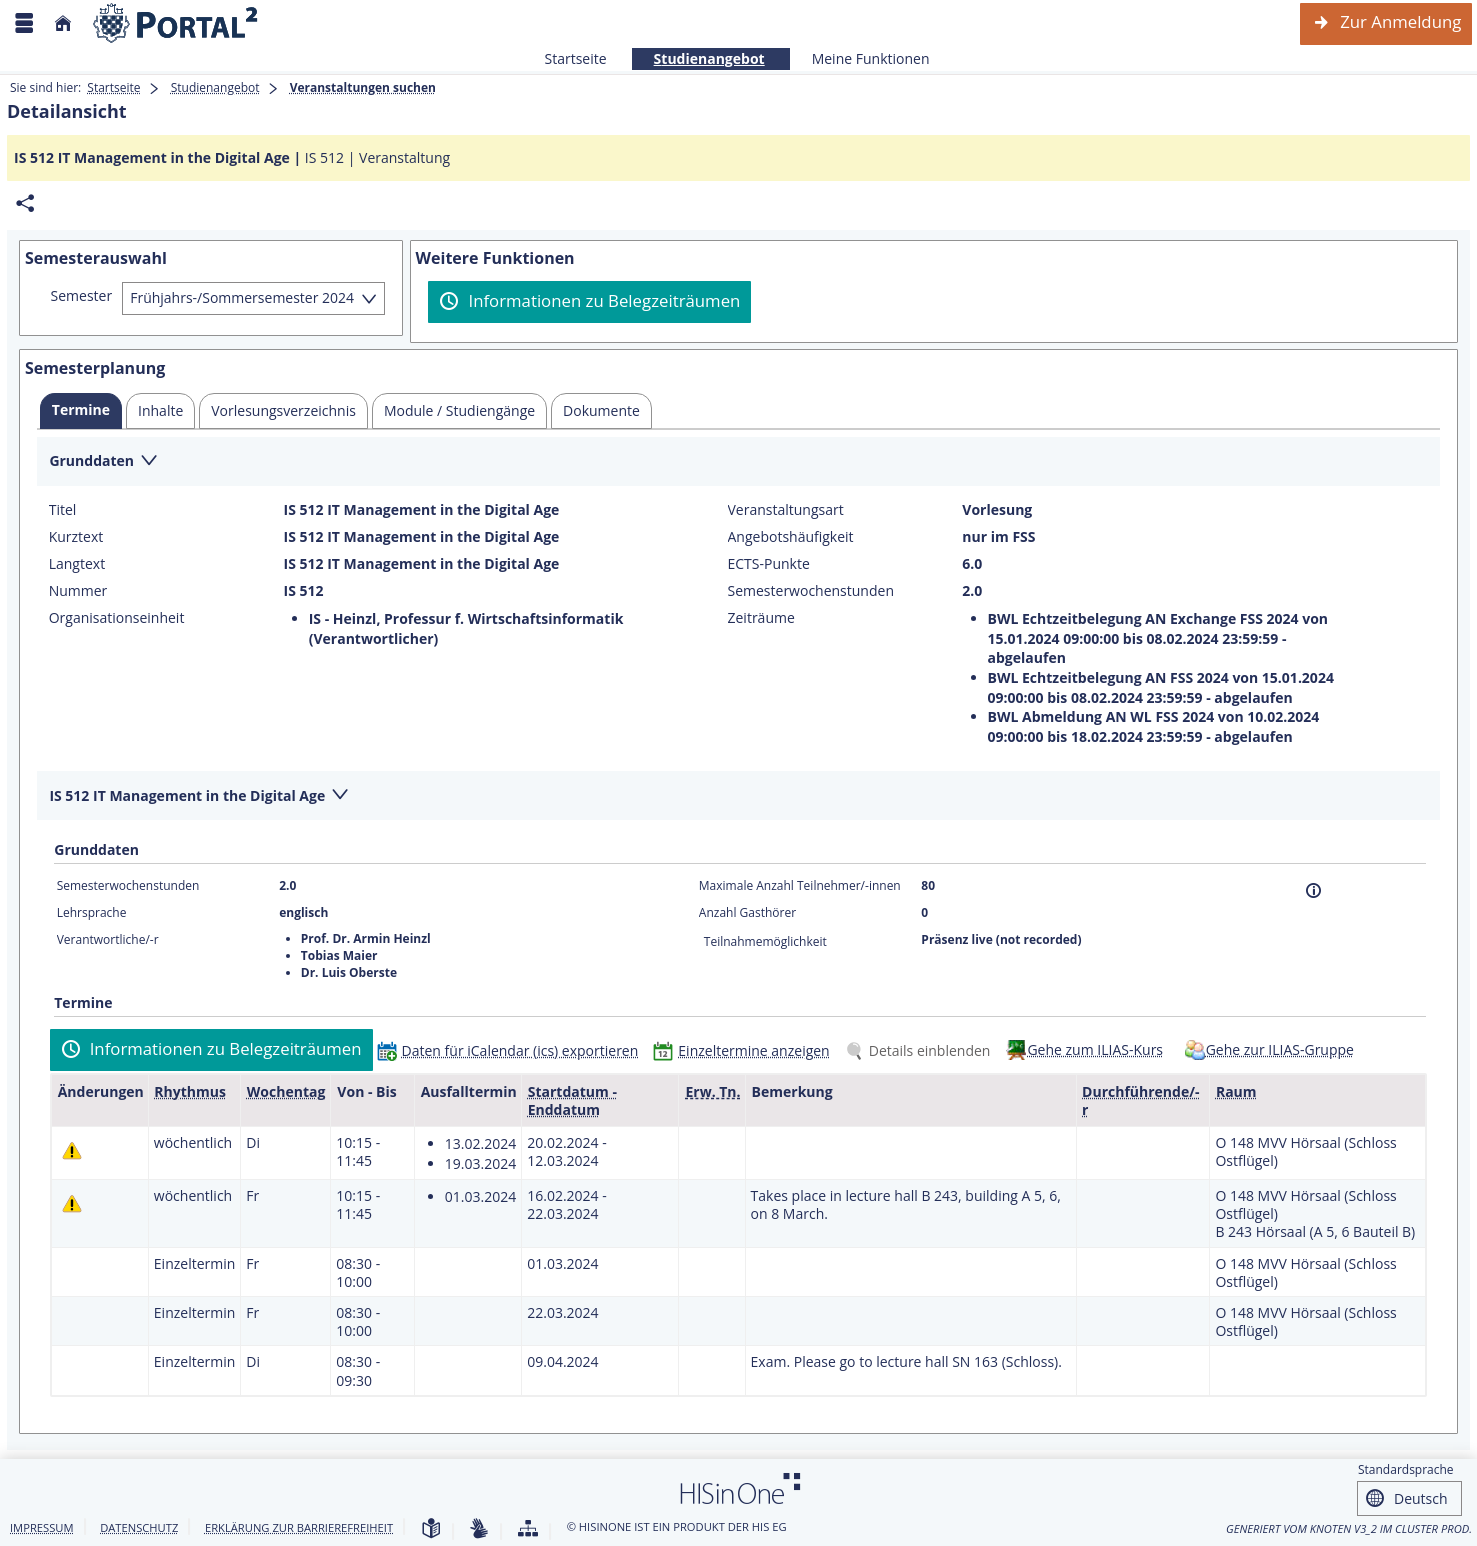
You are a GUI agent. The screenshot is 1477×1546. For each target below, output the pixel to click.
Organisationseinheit (117, 618)
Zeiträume (761, 618)
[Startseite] (63, 23)
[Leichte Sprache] (431, 1529)
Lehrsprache (92, 912)
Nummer (78, 591)
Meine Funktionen (860, 58)
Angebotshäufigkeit (791, 537)
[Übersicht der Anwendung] (528, 1529)
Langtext (77, 564)
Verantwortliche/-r (108, 939)
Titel (63, 510)
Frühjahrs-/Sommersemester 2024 (242, 297)
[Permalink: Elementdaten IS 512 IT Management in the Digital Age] (25, 203)
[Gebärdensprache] (479, 1529)
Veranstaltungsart (786, 510)
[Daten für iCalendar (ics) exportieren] (512, 1050)
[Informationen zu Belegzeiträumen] (589, 302)
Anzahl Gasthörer (747, 912)
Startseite (576, 58)
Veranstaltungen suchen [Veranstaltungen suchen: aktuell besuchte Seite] (363, 87)
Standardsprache (1406, 1469)
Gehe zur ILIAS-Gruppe (1280, 1049)
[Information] (1313, 890)
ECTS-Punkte (769, 564)
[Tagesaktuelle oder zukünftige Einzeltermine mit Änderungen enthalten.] (72, 1150)
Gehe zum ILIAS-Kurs (1095, 1049)
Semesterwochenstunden (811, 591)
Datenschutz (139, 1527)
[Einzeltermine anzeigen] (745, 1050)
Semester (82, 296)
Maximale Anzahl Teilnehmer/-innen (800, 885)
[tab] (81, 411)
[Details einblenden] (922, 1050)
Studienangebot (698, 58)
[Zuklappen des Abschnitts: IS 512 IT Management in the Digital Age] (738, 796)
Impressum (42, 1527)
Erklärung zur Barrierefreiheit (299, 1527)
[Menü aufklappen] (24, 23)
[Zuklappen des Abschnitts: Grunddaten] (738, 462)
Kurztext (76, 537)
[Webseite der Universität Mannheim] (176, 23)
